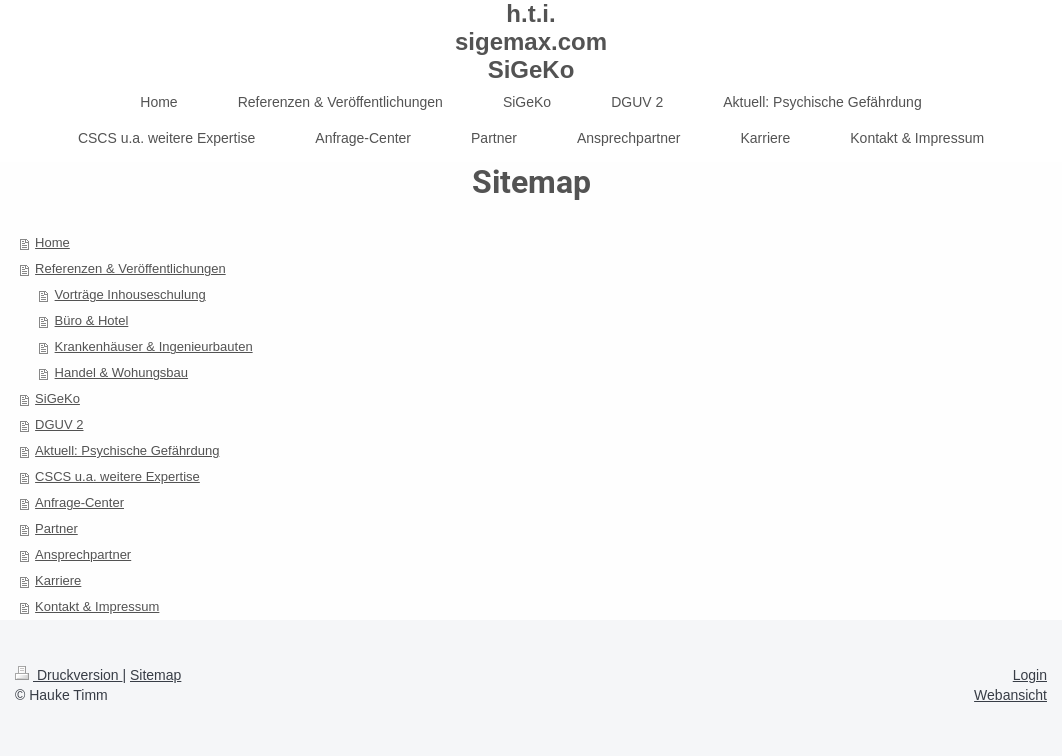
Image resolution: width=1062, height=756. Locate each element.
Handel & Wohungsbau (121, 372)
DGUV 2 (59, 424)
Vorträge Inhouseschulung (130, 294)
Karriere (58, 580)
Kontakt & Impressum (97, 606)
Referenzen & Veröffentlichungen (130, 268)
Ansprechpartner (83, 554)
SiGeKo (57, 398)
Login (1030, 675)
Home (52, 242)
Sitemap (155, 675)
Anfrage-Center (79, 502)
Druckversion (68, 675)
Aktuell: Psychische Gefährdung (127, 450)
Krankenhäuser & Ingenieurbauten (154, 346)
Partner (56, 528)
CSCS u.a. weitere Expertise (117, 476)
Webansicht (1010, 695)
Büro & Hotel (92, 320)
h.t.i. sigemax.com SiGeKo (531, 41)
